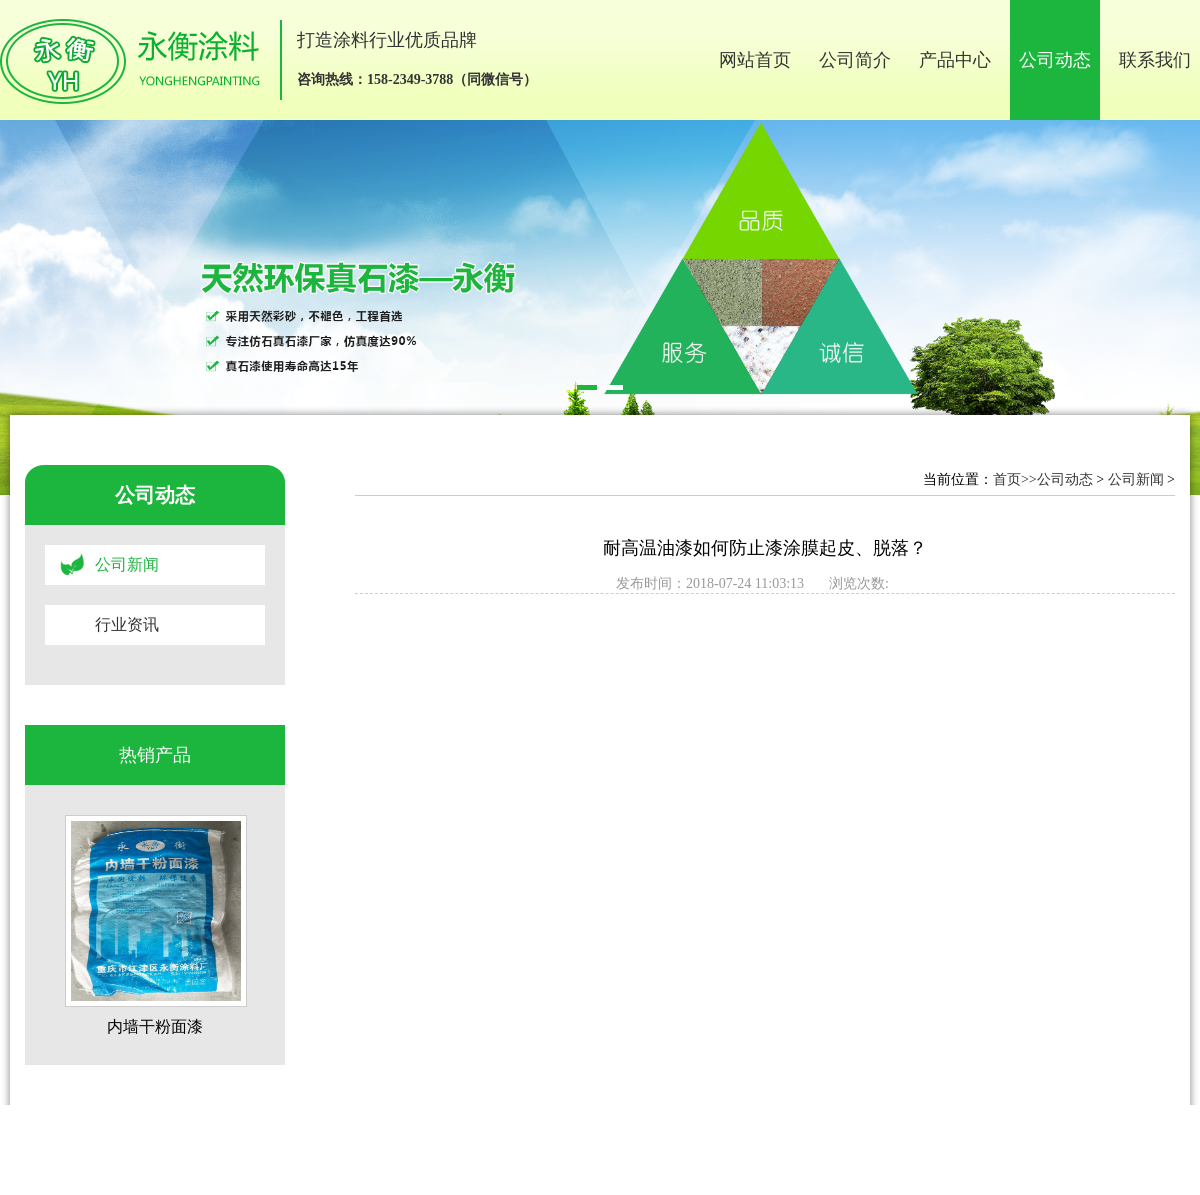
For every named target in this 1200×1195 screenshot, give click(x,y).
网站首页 (755, 60)
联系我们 (1155, 60)
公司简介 (855, 60)
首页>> (1015, 479)
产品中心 (955, 60)
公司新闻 (127, 564)
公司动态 (1055, 60)
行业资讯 (127, 624)
